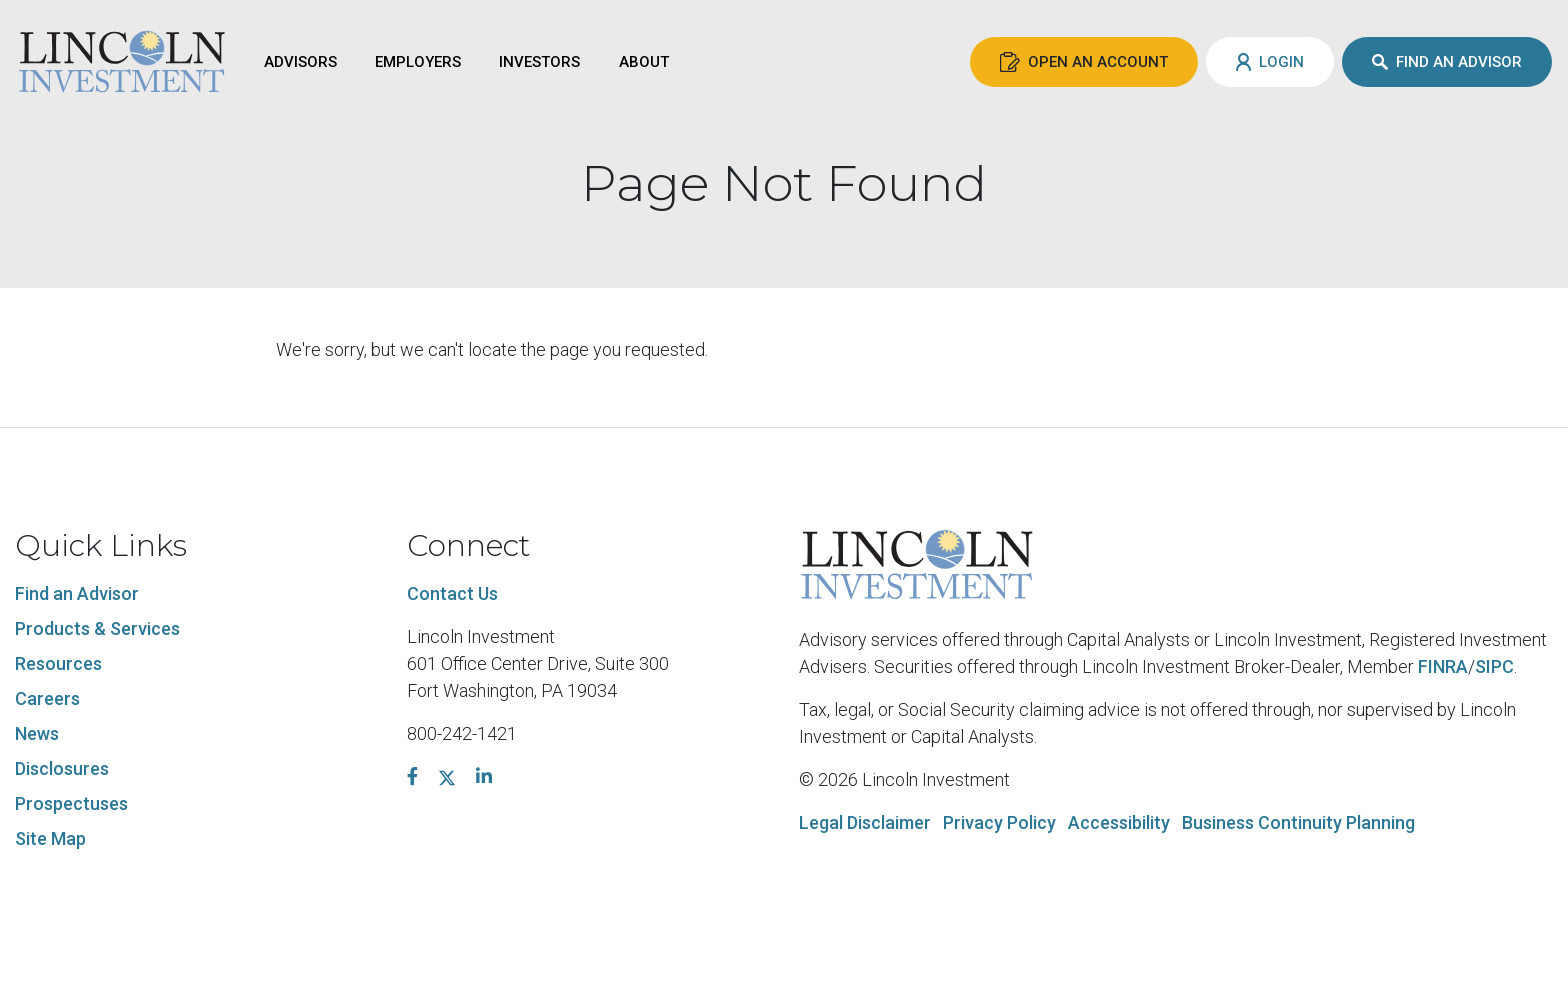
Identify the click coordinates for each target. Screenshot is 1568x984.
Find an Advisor (1447, 62)
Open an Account (1084, 62)
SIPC (1494, 666)
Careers (47, 698)
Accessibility (1119, 822)
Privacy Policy (999, 822)
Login (1270, 62)
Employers (418, 62)
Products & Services (97, 628)
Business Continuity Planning (1298, 822)
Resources (58, 663)
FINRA (1443, 666)
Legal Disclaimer (865, 822)
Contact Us (452, 593)
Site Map (50, 838)
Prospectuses (71, 803)
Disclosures (62, 768)
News (37, 733)
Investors (539, 62)
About (644, 62)
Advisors (300, 62)
